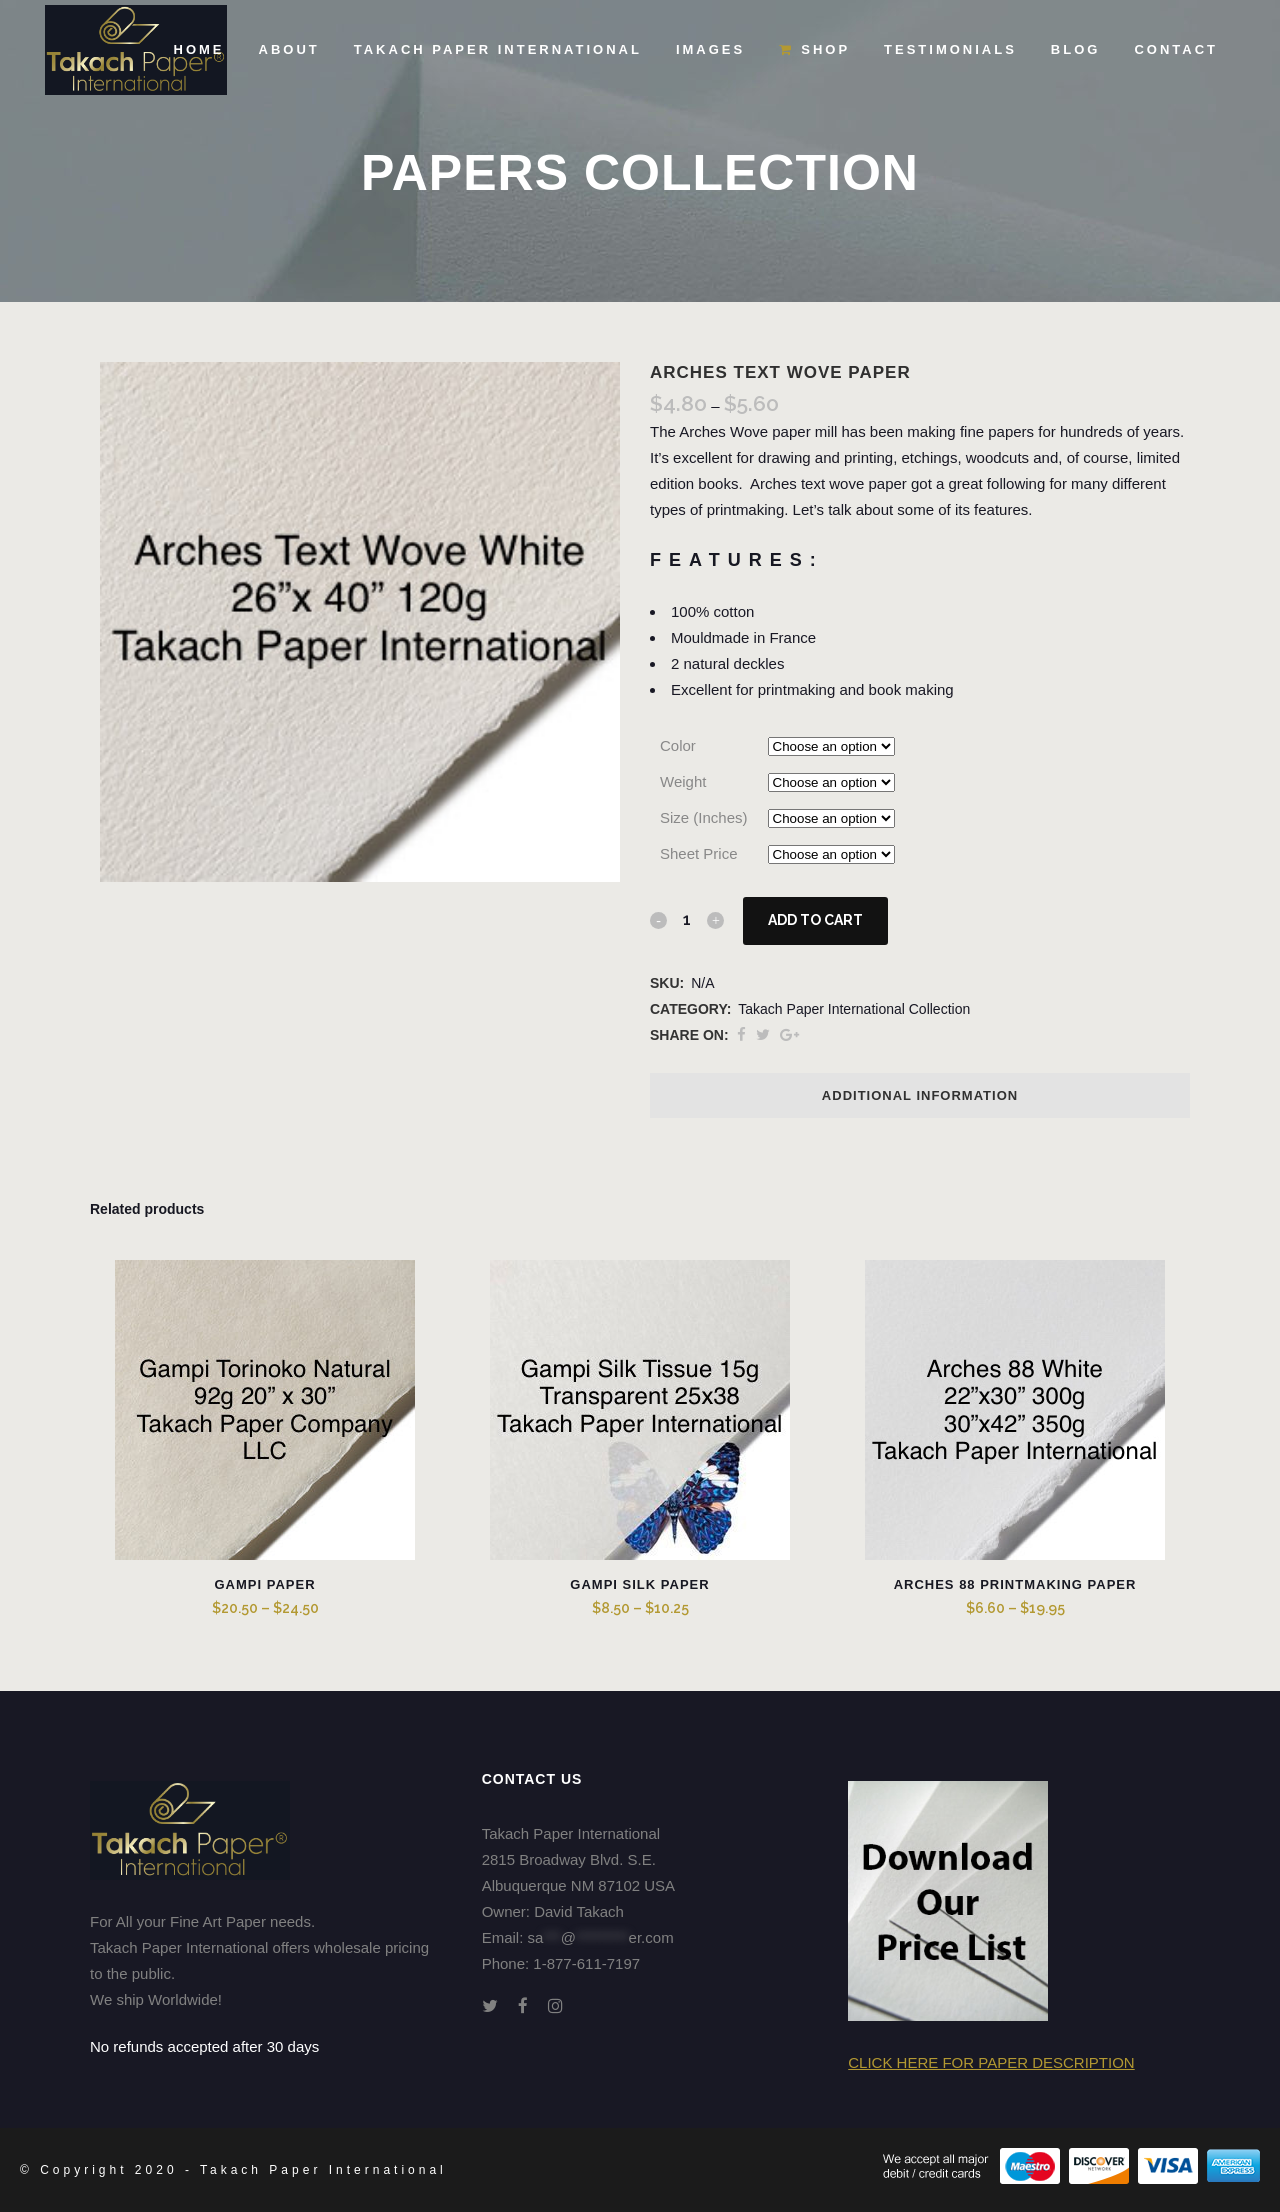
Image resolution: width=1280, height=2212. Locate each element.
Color (678, 745)
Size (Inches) (704, 817)
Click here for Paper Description (991, 2062)
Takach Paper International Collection (854, 1009)
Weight (683, 781)
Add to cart (815, 920)
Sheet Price (699, 853)
